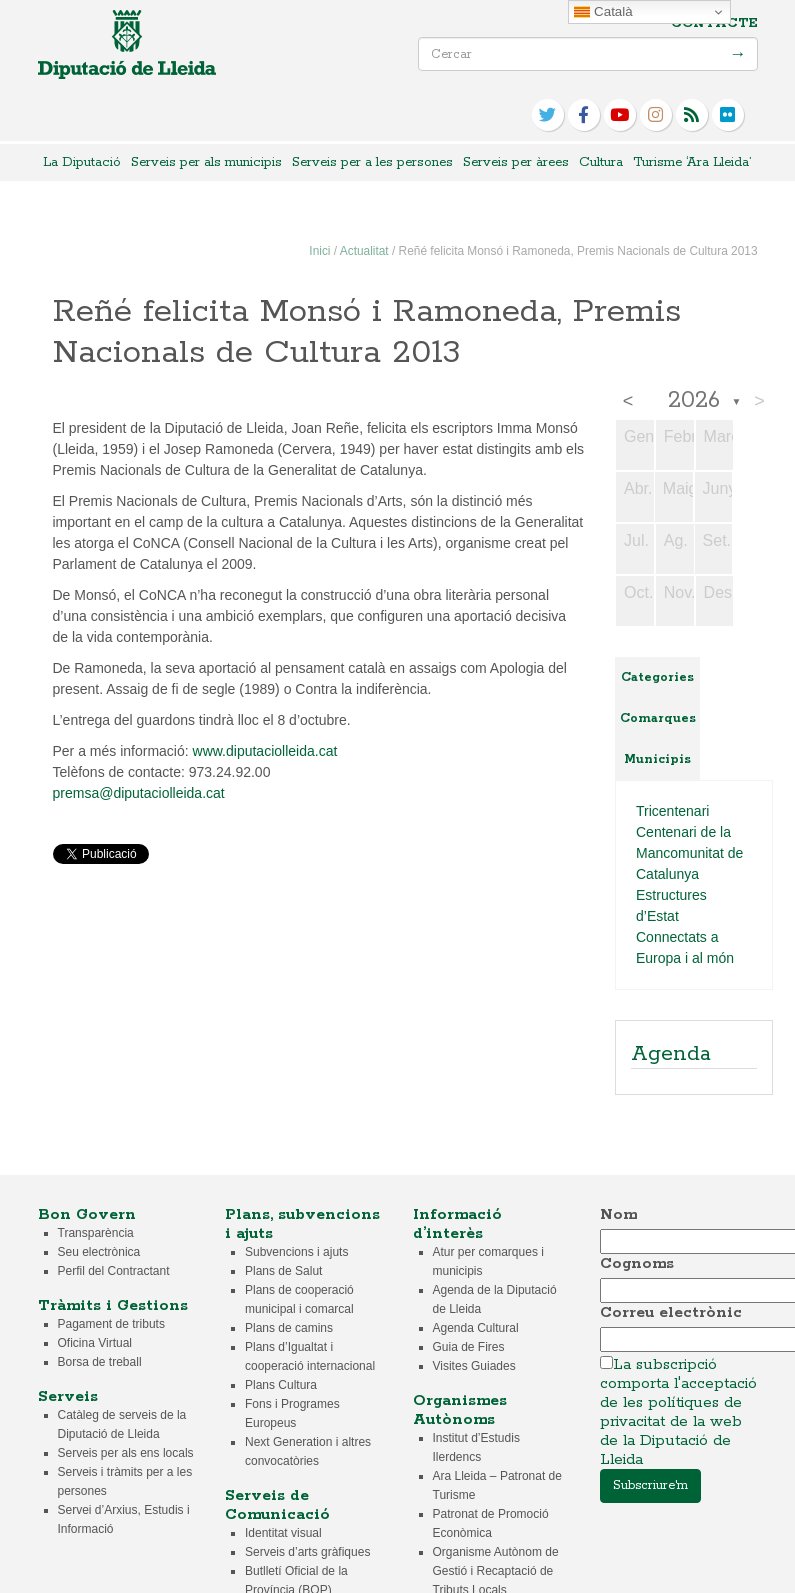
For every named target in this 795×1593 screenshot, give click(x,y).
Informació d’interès (457, 1224)
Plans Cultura (281, 1385)
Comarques (658, 718)
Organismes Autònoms (460, 1410)
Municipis (657, 759)
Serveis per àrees (516, 162)
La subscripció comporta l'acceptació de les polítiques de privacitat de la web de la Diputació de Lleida (678, 1412)
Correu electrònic (671, 1312)
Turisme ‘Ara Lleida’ (692, 162)
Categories (657, 677)
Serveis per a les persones (372, 162)
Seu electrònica (99, 1252)
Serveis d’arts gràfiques (307, 1552)
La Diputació (82, 162)
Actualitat (364, 251)
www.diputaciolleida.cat (265, 751)
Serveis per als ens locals (126, 1453)
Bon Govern (87, 1214)
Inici (319, 251)
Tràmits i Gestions (113, 1305)
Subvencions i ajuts (296, 1252)
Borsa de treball (100, 1362)
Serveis (68, 1396)
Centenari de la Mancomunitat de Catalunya (689, 853)
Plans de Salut (283, 1271)
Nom (618, 1214)
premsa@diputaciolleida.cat (139, 793)
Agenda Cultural (476, 1328)
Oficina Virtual (95, 1343)
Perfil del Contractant (114, 1271)
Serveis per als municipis (206, 162)
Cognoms (637, 1263)
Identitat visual (283, 1533)
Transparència (96, 1233)
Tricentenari (672, 811)
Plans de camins (289, 1328)
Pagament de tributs (111, 1324)
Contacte (714, 23)
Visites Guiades (474, 1366)
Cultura (601, 162)
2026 (694, 401)
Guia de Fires (469, 1347)
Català (603, 12)
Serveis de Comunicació (277, 1505)
